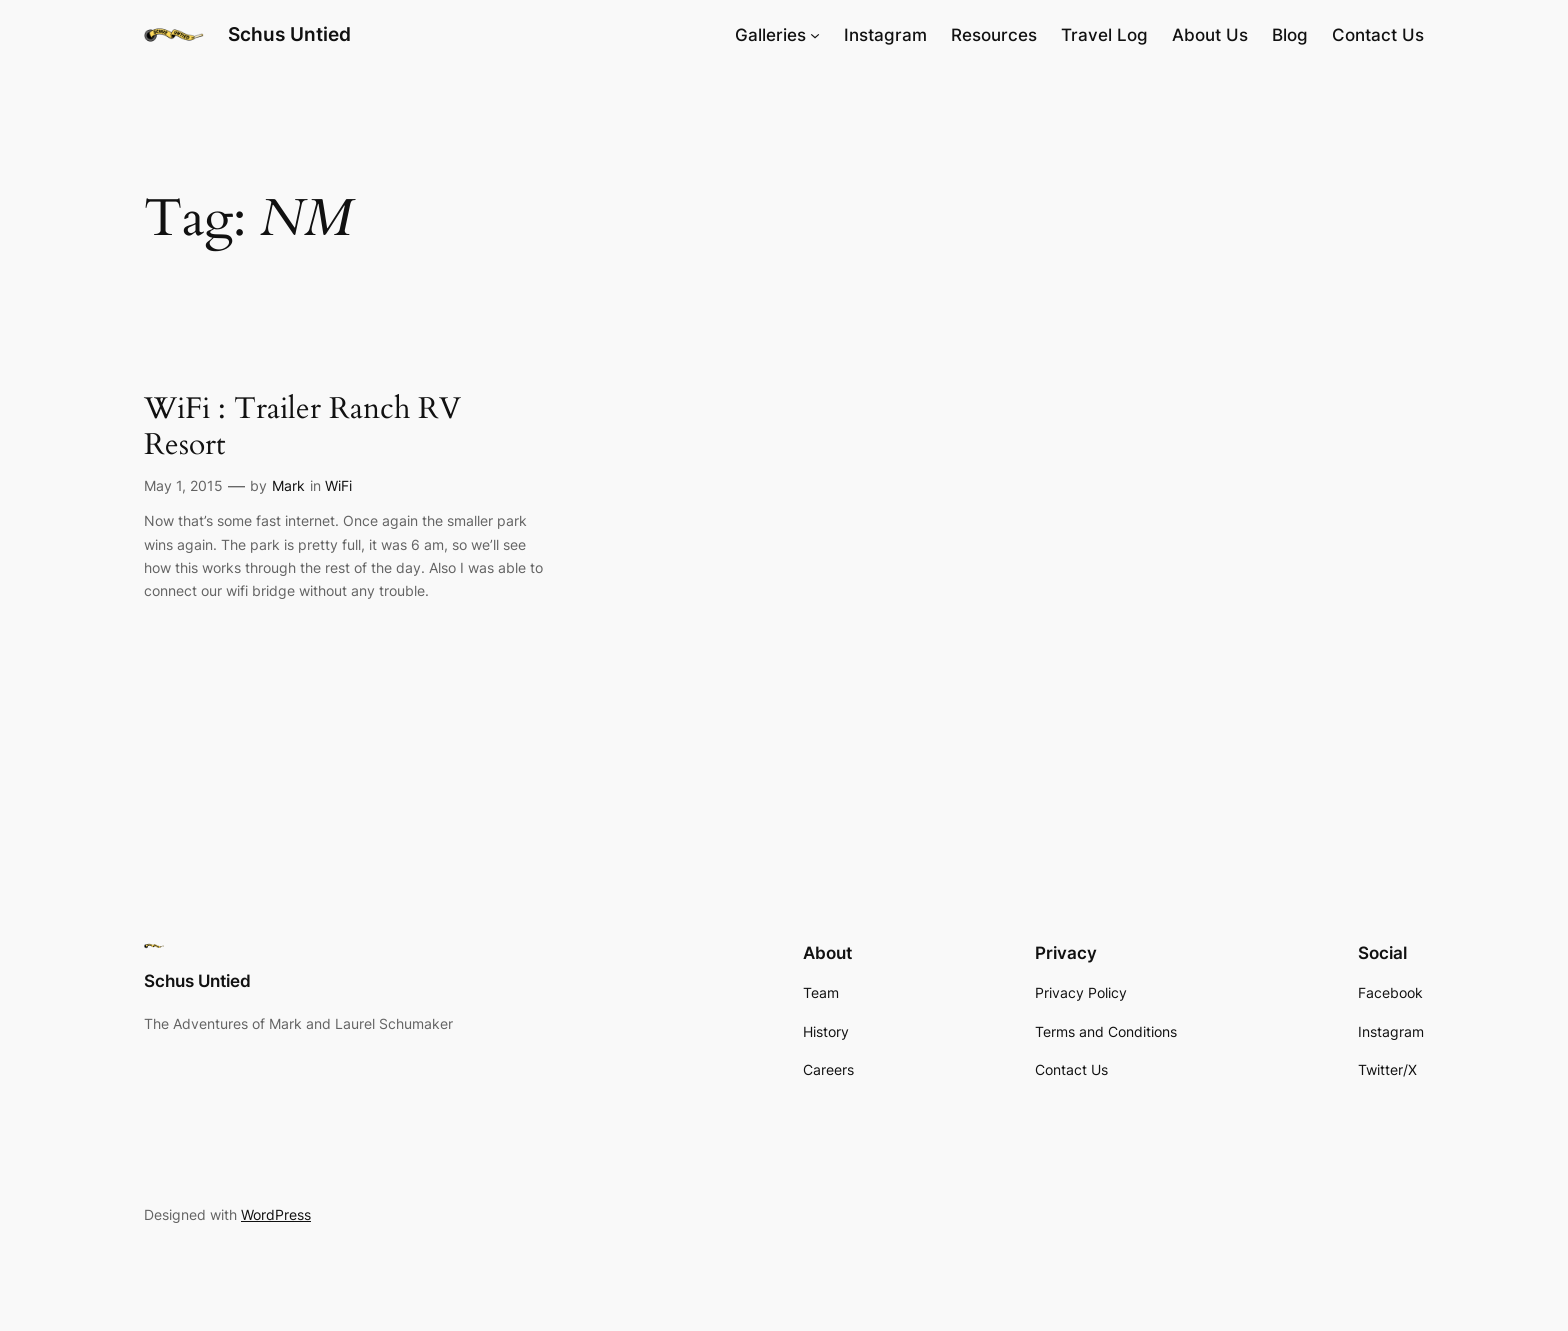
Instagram (885, 35)
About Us (1210, 35)
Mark (288, 485)
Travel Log (1104, 35)
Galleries (770, 35)
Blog (1290, 35)
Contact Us (1378, 35)
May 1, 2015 (183, 485)
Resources (994, 35)
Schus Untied (289, 34)
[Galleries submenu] (815, 35)
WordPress (276, 1214)
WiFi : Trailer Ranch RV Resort (302, 427)
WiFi (338, 485)
